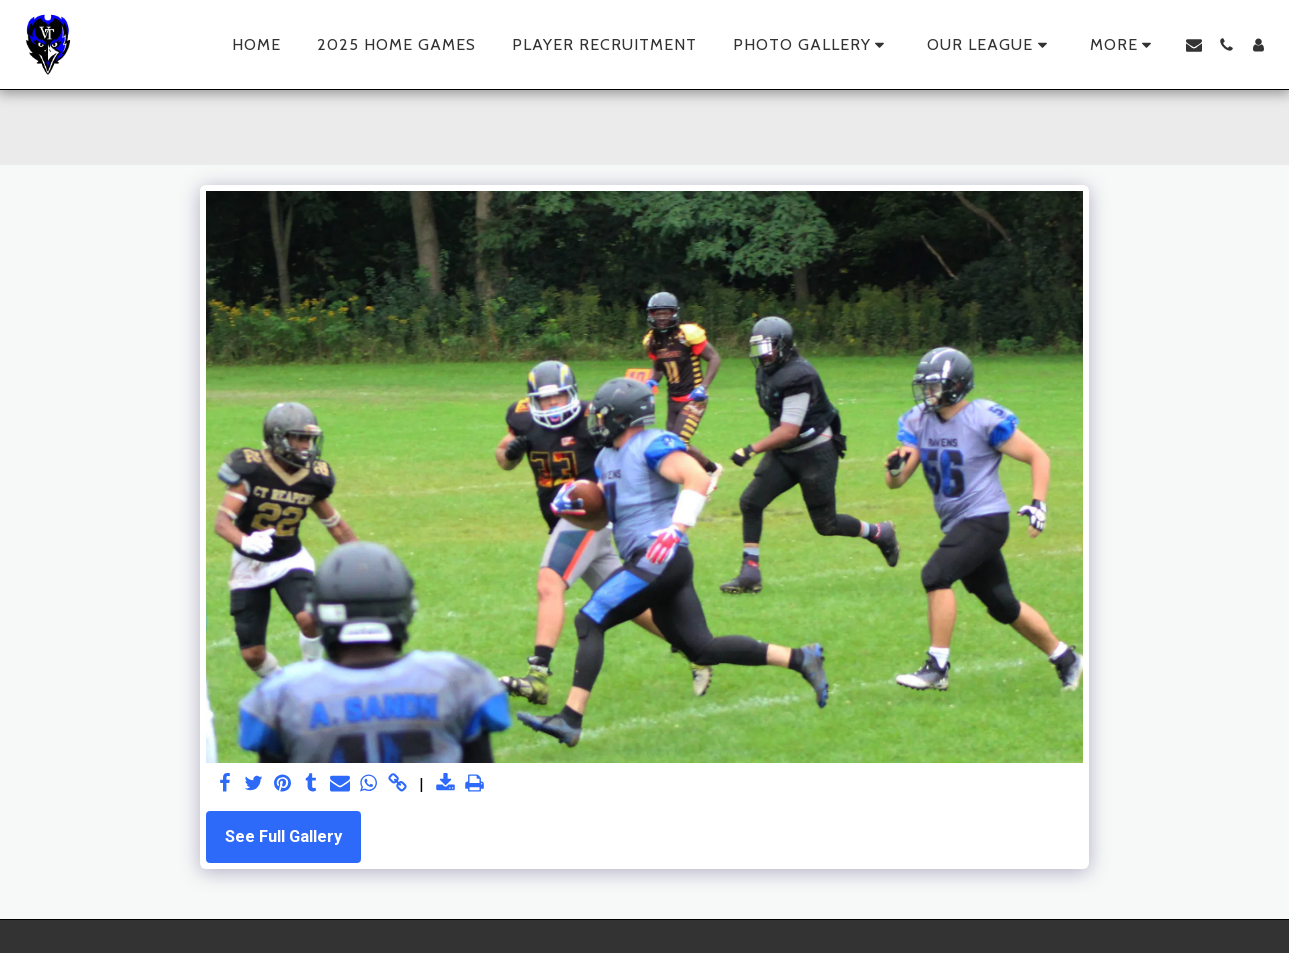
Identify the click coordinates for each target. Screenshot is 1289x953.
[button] (812, 45)
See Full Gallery (283, 836)
